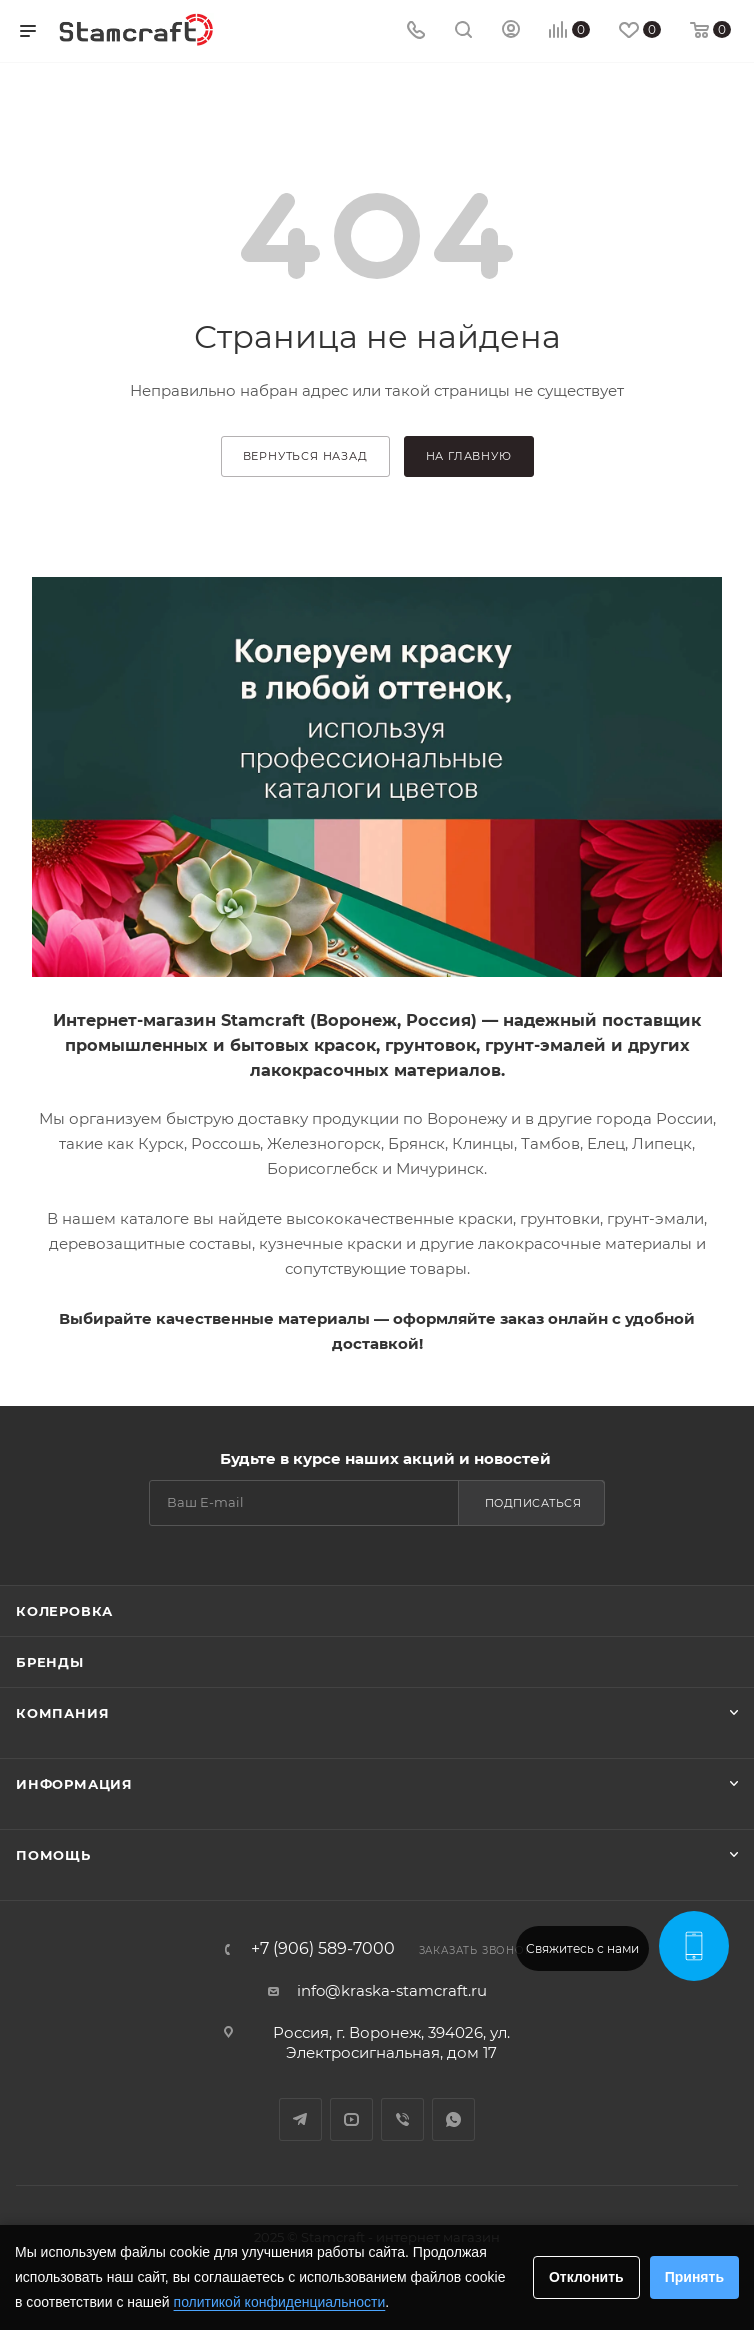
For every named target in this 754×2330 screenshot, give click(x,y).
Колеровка (64, 1611)
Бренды (50, 1662)
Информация (74, 1784)
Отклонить (586, 2277)
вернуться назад (305, 456)
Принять (694, 2277)
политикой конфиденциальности (280, 2302)
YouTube (351, 2119)
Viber (402, 2119)
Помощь (53, 1855)
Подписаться (533, 1503)
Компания (62, 1713)
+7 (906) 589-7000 (323, 1949)
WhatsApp (453, 2119)
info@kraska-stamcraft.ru (392, 1990)
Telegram (300, 2119)
